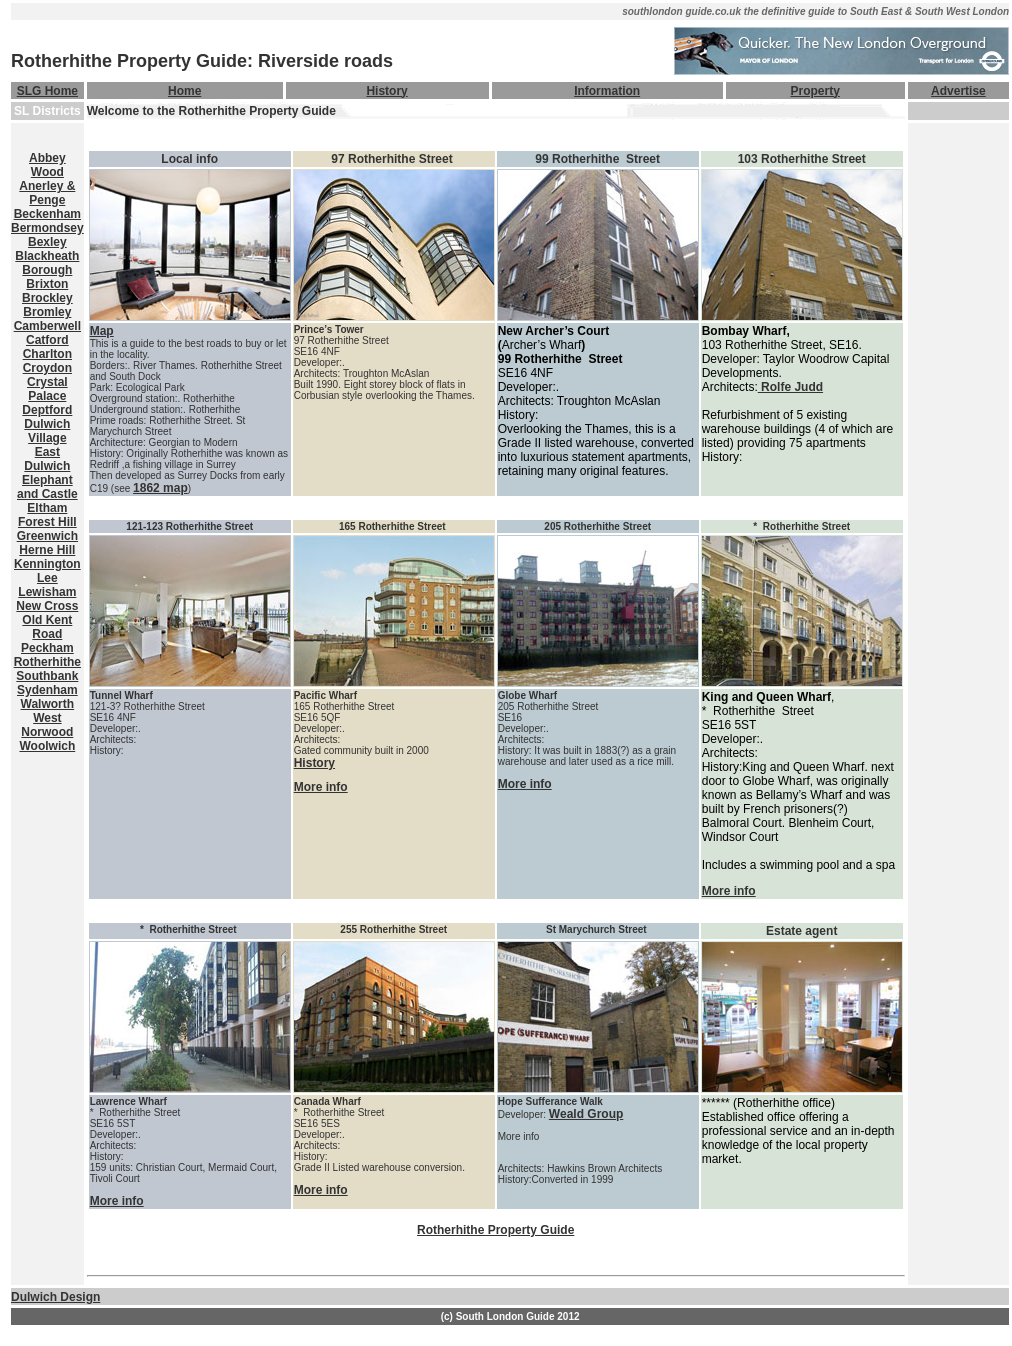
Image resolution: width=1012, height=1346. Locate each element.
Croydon (47, 368)
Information (607, 91)
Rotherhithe (47, 662)
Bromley (47, 312)
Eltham (47, 508)
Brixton (47, 284)
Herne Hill (47, 550)
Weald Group (586, 1114)
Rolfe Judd (790, 387)
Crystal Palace (47, 389)
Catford (47, 340)
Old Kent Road (47, 627)
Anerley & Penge (47, 193)
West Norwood (47, 725)
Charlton (47, 354)
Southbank (47, 676)
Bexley (47, 242)
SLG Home (47, 91)
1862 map (160, 488)
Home (184, 91)
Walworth (48, 704)
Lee (47, 578)
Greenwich (47, 536)
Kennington (47, 564)
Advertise (958, 91)
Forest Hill (47, 522)
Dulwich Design (55, 1297)
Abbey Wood (47, 165)
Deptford (47, 410)
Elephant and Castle (47, 487)
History (386, 91)
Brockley (47, 298)
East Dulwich (47, 459)
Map (102, 331)
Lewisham (47, 592)
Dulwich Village (47, 431)
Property (815, 91)
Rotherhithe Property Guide (495, 1230)
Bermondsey (47, 228)
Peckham (47, 648)
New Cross (47, 606)
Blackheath (47, 256)
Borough (47, 270)
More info (321, 787)
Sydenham (47, 690)
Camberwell (47, 326)
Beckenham (47, 214)
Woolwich (47, 746)
